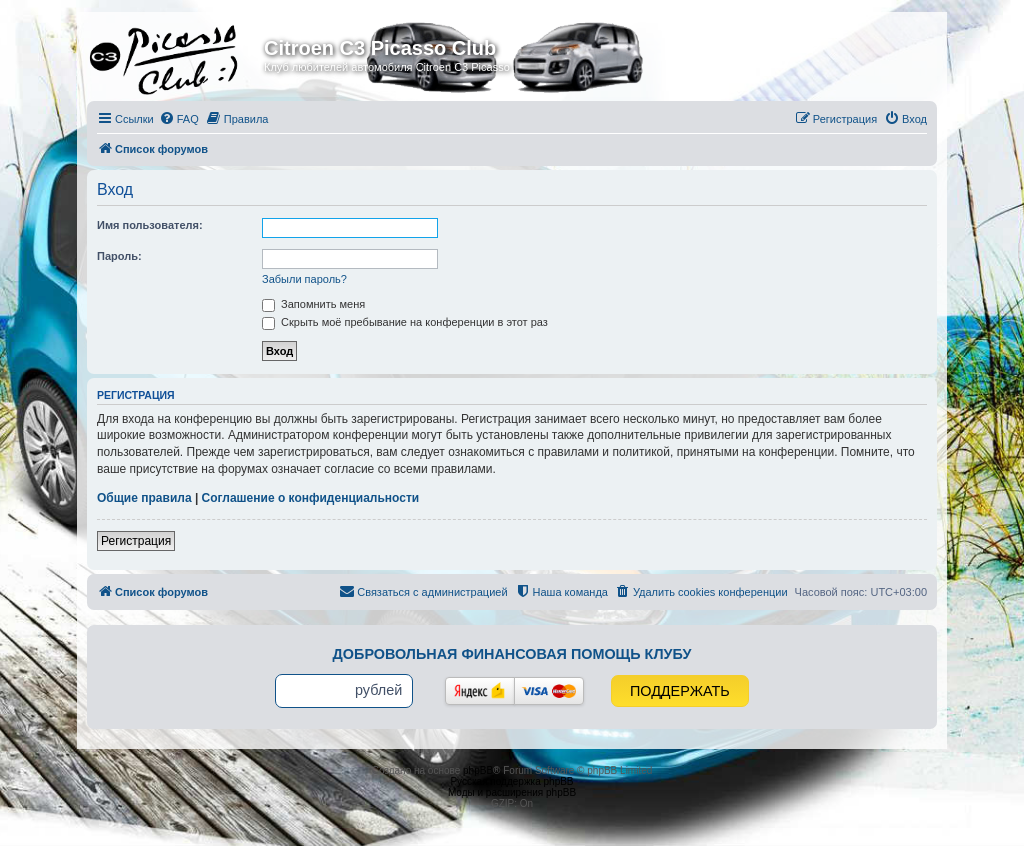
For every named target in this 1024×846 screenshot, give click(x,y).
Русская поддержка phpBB (511, 781)
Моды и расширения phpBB (512, 792)
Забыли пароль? (304, 279)
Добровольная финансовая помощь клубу (512, 654)
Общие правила (144, 498)
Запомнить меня (313, 304)
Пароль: (119, 256)
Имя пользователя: (150, 225)
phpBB (478, 770)
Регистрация (136, 541)
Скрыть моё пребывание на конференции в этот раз (405, 322)
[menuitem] (179, 119)
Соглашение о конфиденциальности (311, 498)
